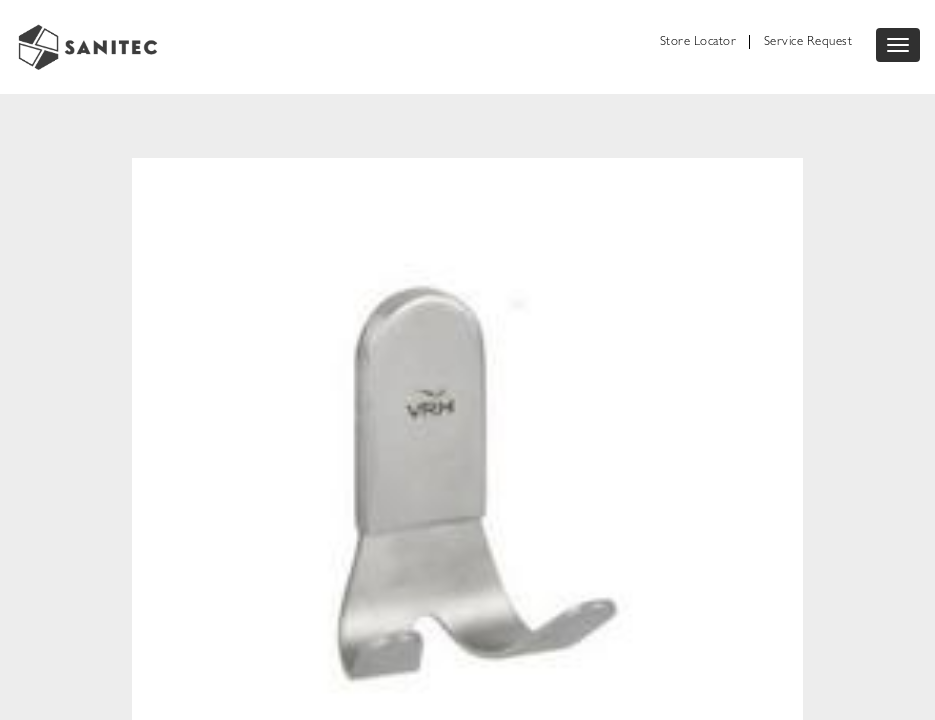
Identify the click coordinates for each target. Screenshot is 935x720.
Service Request (808, 42)
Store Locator (698, 42)
